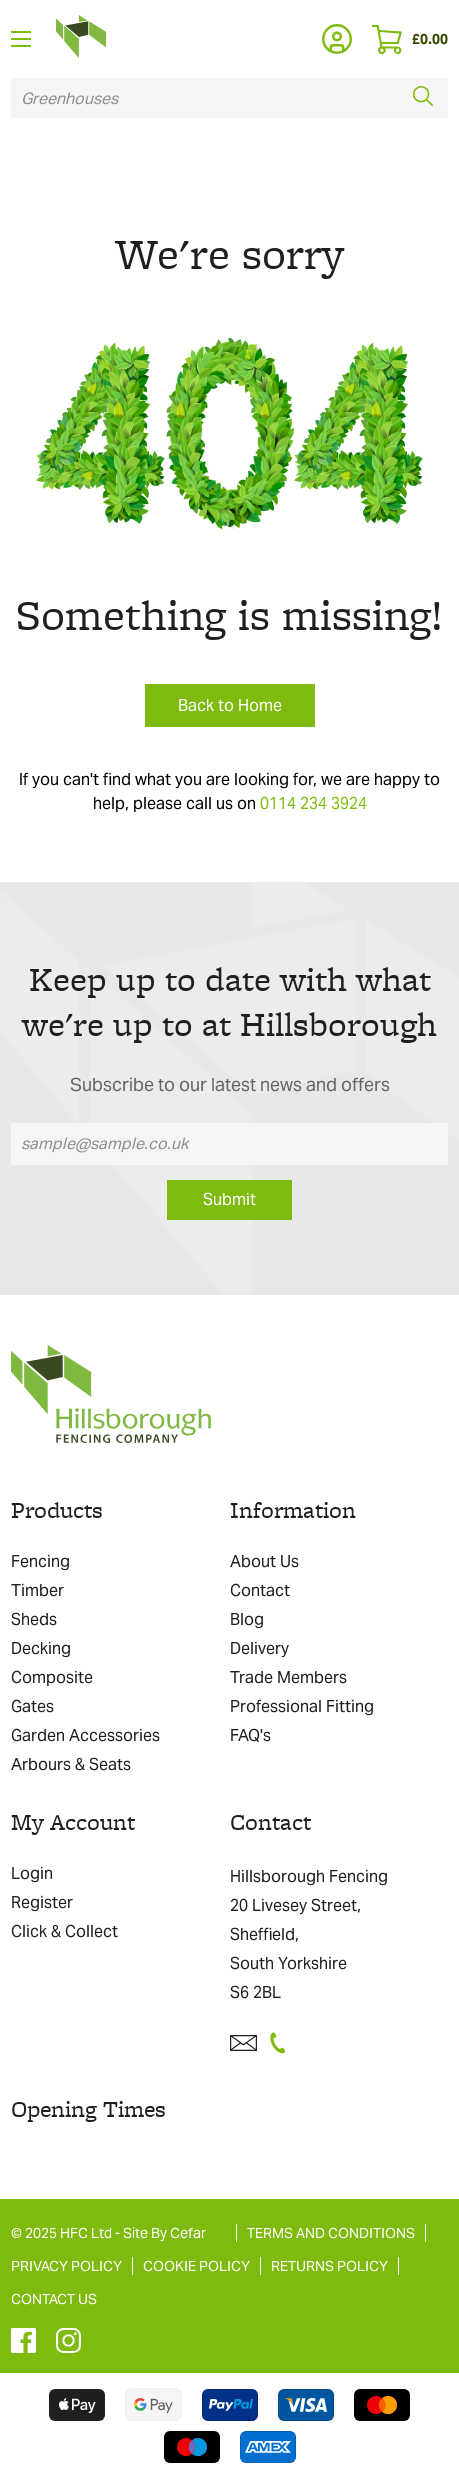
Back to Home (230, 705)
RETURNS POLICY (329, 2266)
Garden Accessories (85, 1735)
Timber (37, 1590)
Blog (247, 1619)
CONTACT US (54, 2299)
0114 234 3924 (313, 803)
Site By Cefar (164, 2233)
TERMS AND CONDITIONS (331, 2233)
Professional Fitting (302, 1706)
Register (42, 1902)
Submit (229, 1199)
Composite (52, 1677)
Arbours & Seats (71, 1764)
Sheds (34, 1619)
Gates (32, 1706)
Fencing (40, 1561)
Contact (260, 1590)
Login (32, 1873)
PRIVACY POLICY (66, 2266)
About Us (264, 1561)
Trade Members (288, 1677)
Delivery (259, 1648)
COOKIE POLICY (196, 2266)
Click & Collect (64, 1931)
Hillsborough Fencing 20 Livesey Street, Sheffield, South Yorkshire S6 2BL (309, 1934)
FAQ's (250, 1735)
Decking (41, 1648)
